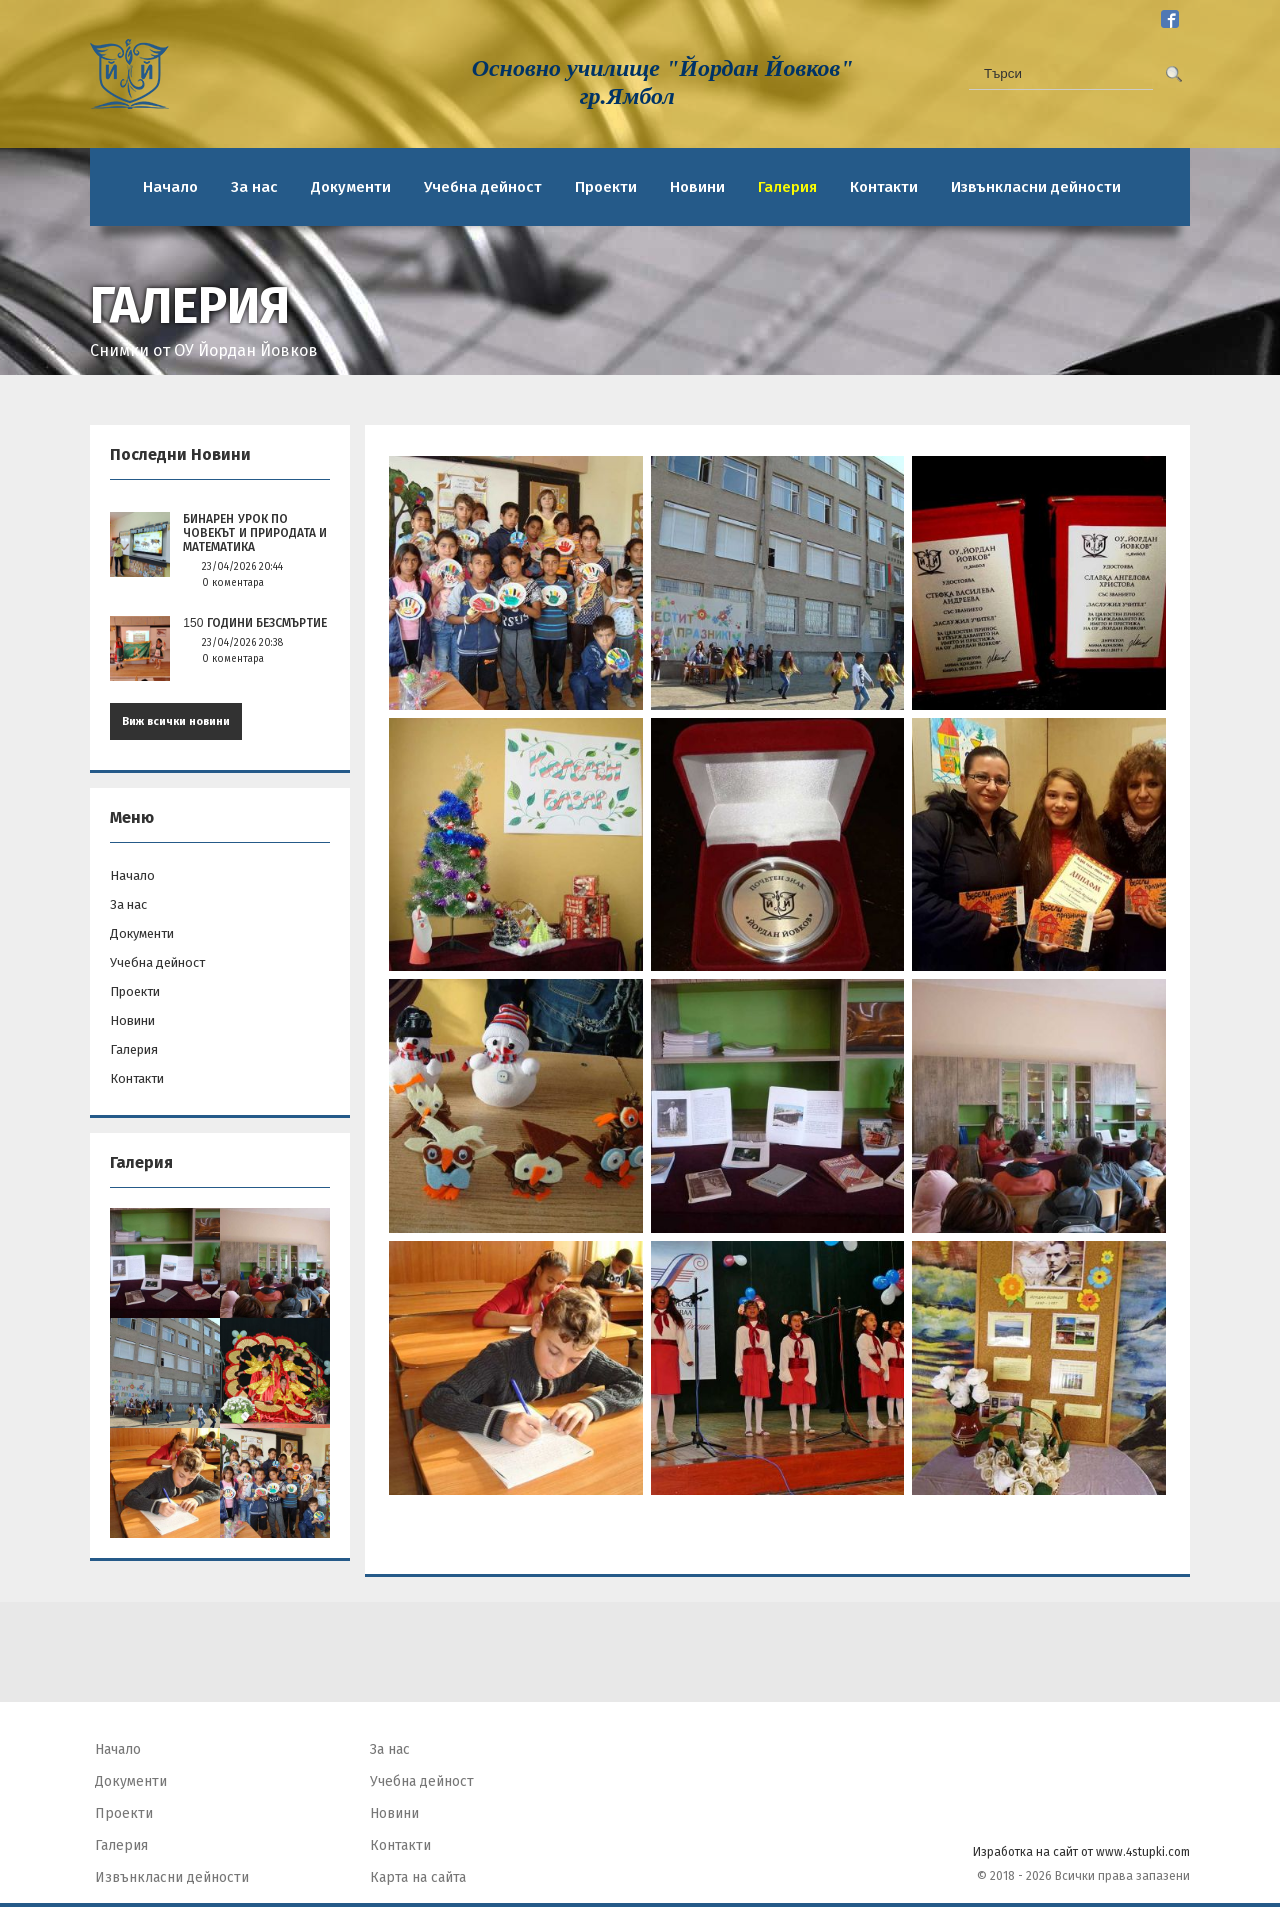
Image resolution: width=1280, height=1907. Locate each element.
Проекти (606, 186)
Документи (351, 186)
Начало (170, 186)
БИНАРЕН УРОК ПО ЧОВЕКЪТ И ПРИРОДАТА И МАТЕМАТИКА (255, 533)
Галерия (787, 186)
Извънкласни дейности (1036, 186)
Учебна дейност (483, 186)
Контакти (884, 186)
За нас (254, 186)
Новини (697, 186)
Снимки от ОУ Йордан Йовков (204, 350)
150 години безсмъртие (255, 623)
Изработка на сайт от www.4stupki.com (1081, 1852)
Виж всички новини (176, 721)
